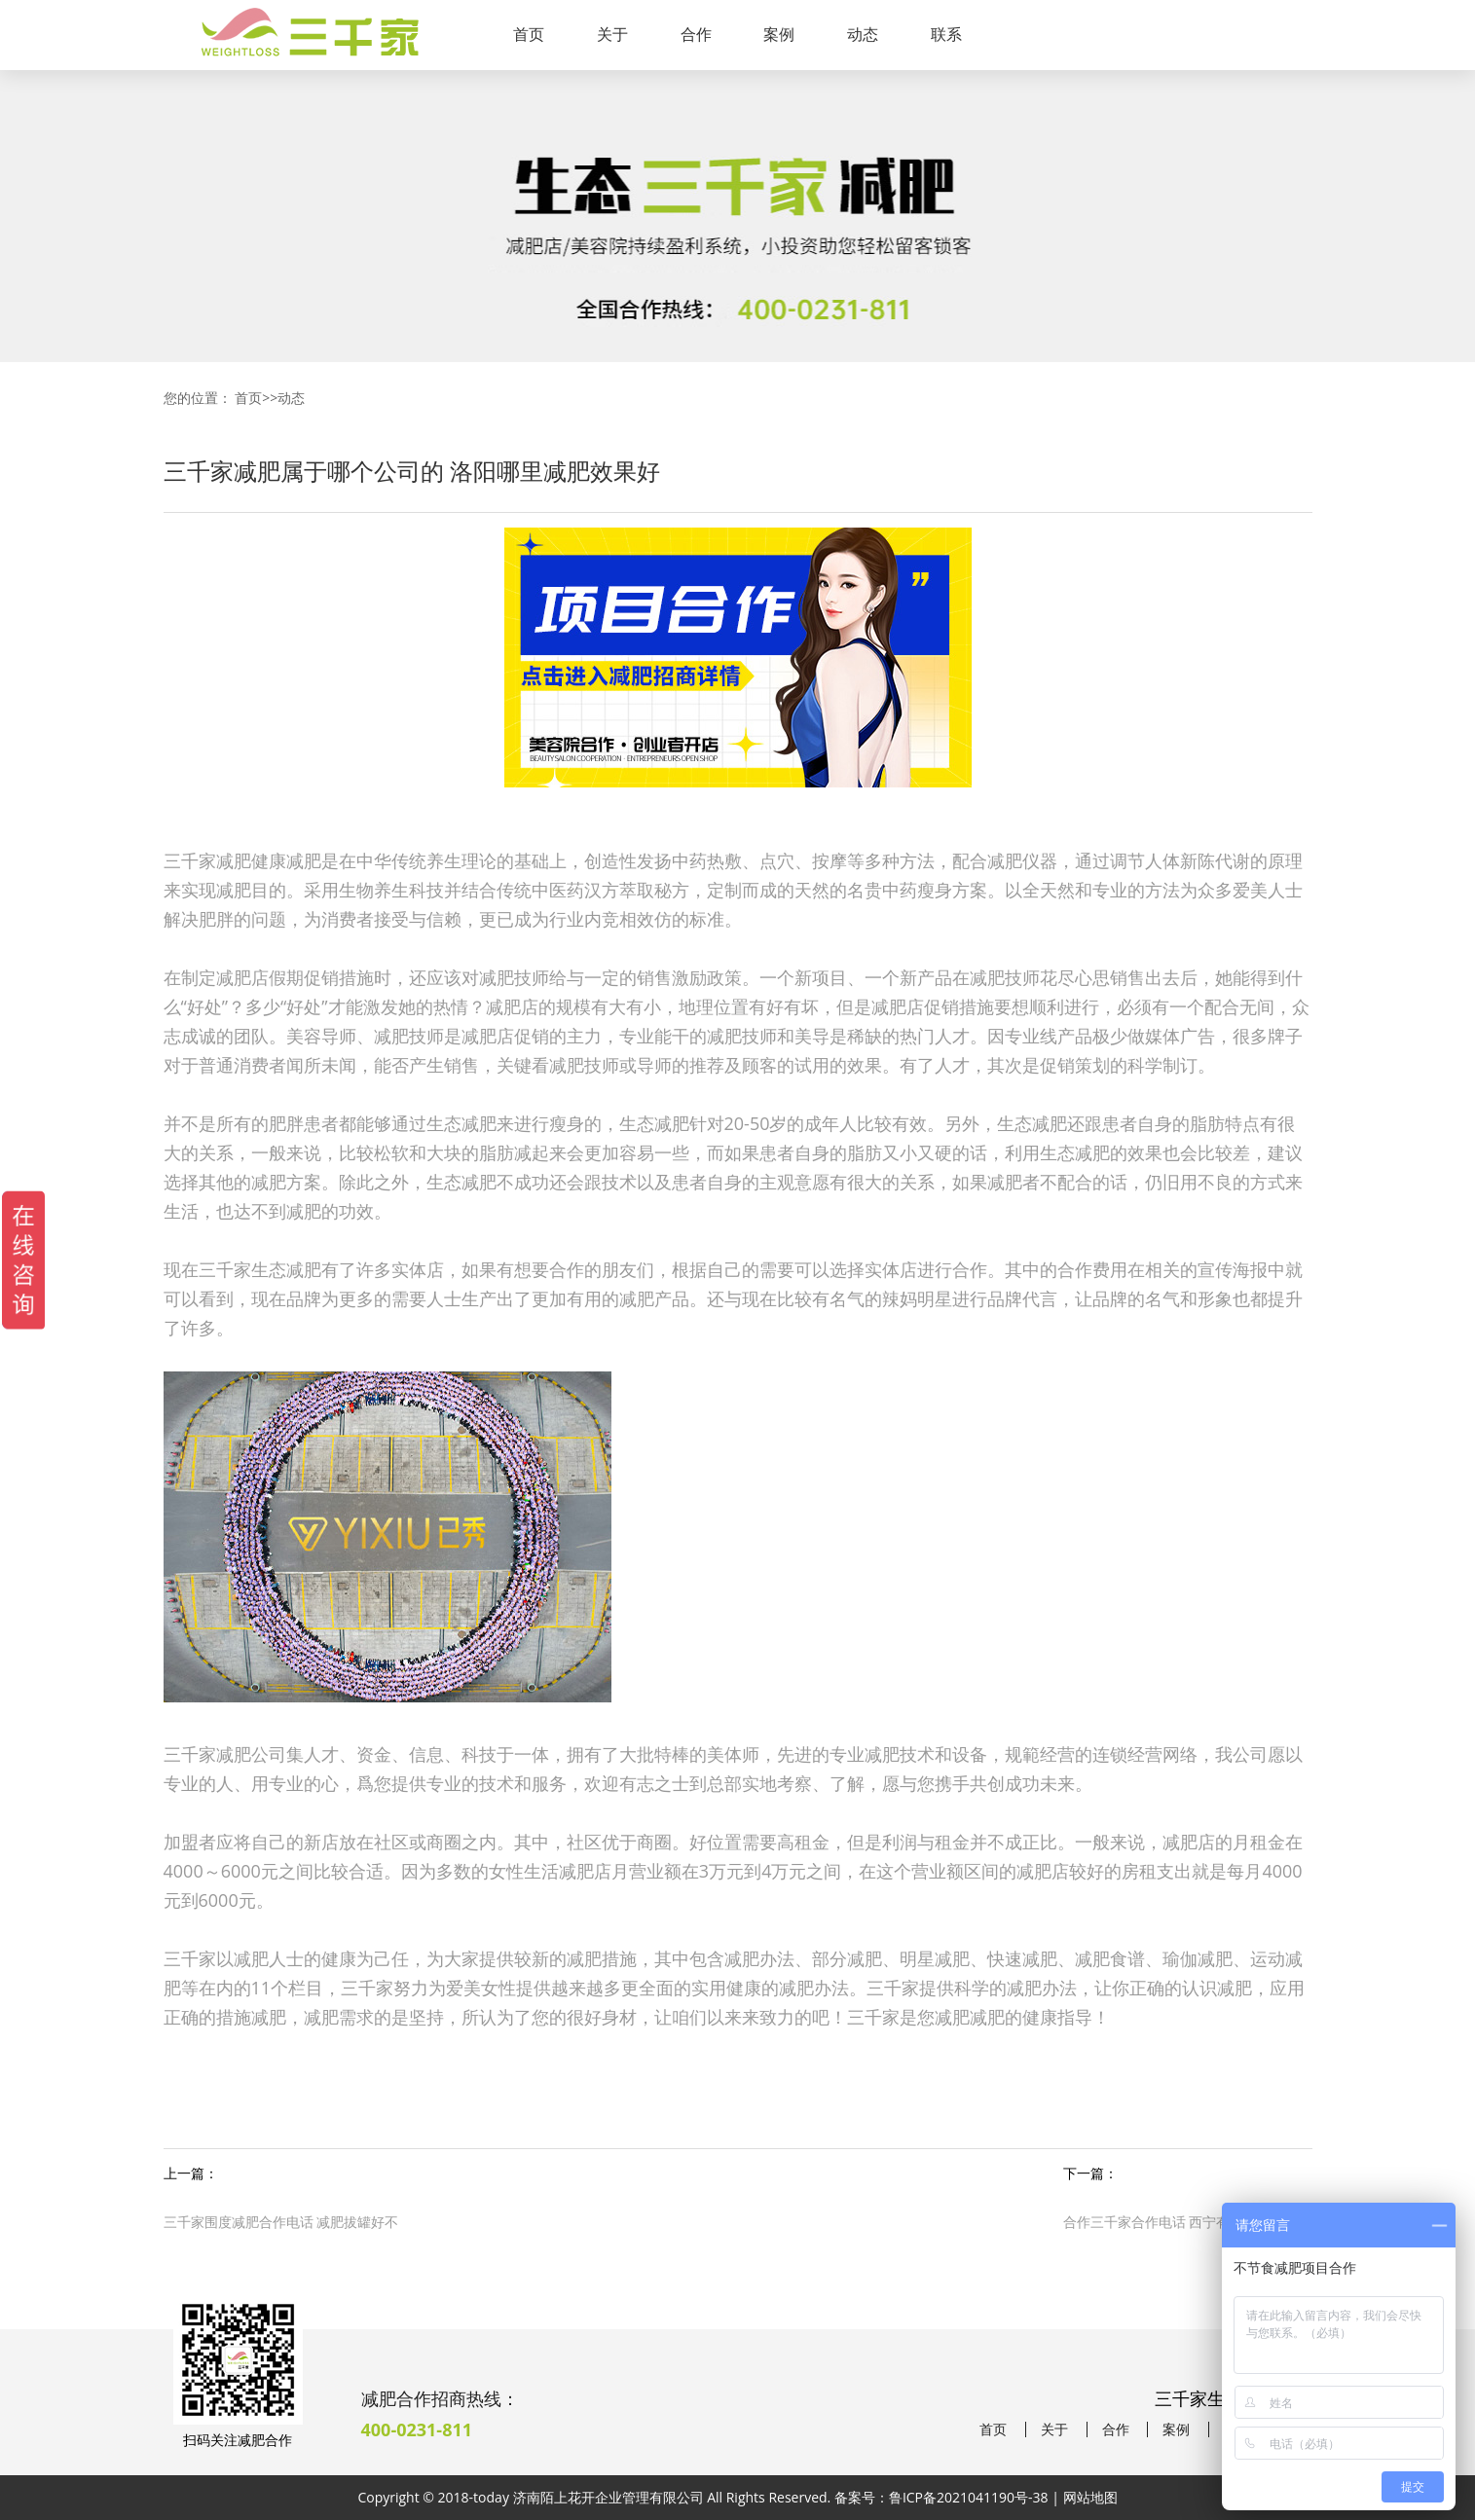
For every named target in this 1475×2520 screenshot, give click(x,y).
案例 (778, 34)
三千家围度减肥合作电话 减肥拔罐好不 (281, 2221)
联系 (946, 34)
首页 (528, 34)
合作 (696, 34)
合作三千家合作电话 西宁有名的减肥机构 (1187, 2221)
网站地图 (1090, 2497)
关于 (612, 34)
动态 (862, 34)
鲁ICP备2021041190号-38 (969, 2497)
